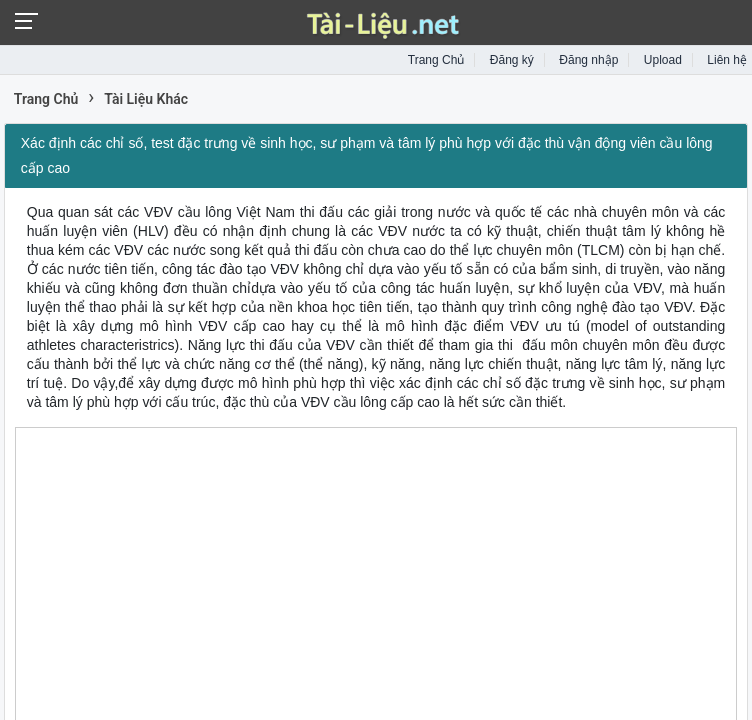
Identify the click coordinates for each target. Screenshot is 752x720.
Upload (663, 60)
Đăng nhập (588, 60)
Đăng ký (512, 60)
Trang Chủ (436, 60)
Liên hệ (727, 60)
